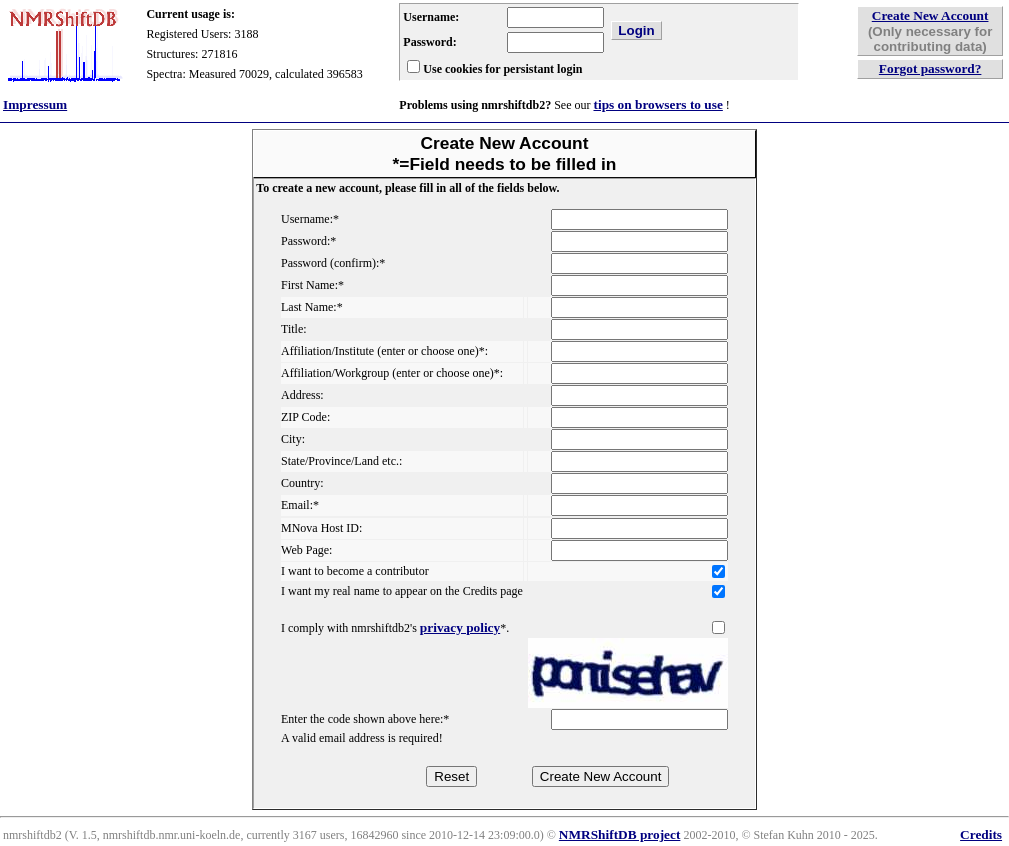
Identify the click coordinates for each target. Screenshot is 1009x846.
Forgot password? (930, 68)
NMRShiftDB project (620, 834)
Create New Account (930, 15)
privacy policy (460, 627)
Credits (981, 834)
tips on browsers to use (657, 104)
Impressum (35, 104)
